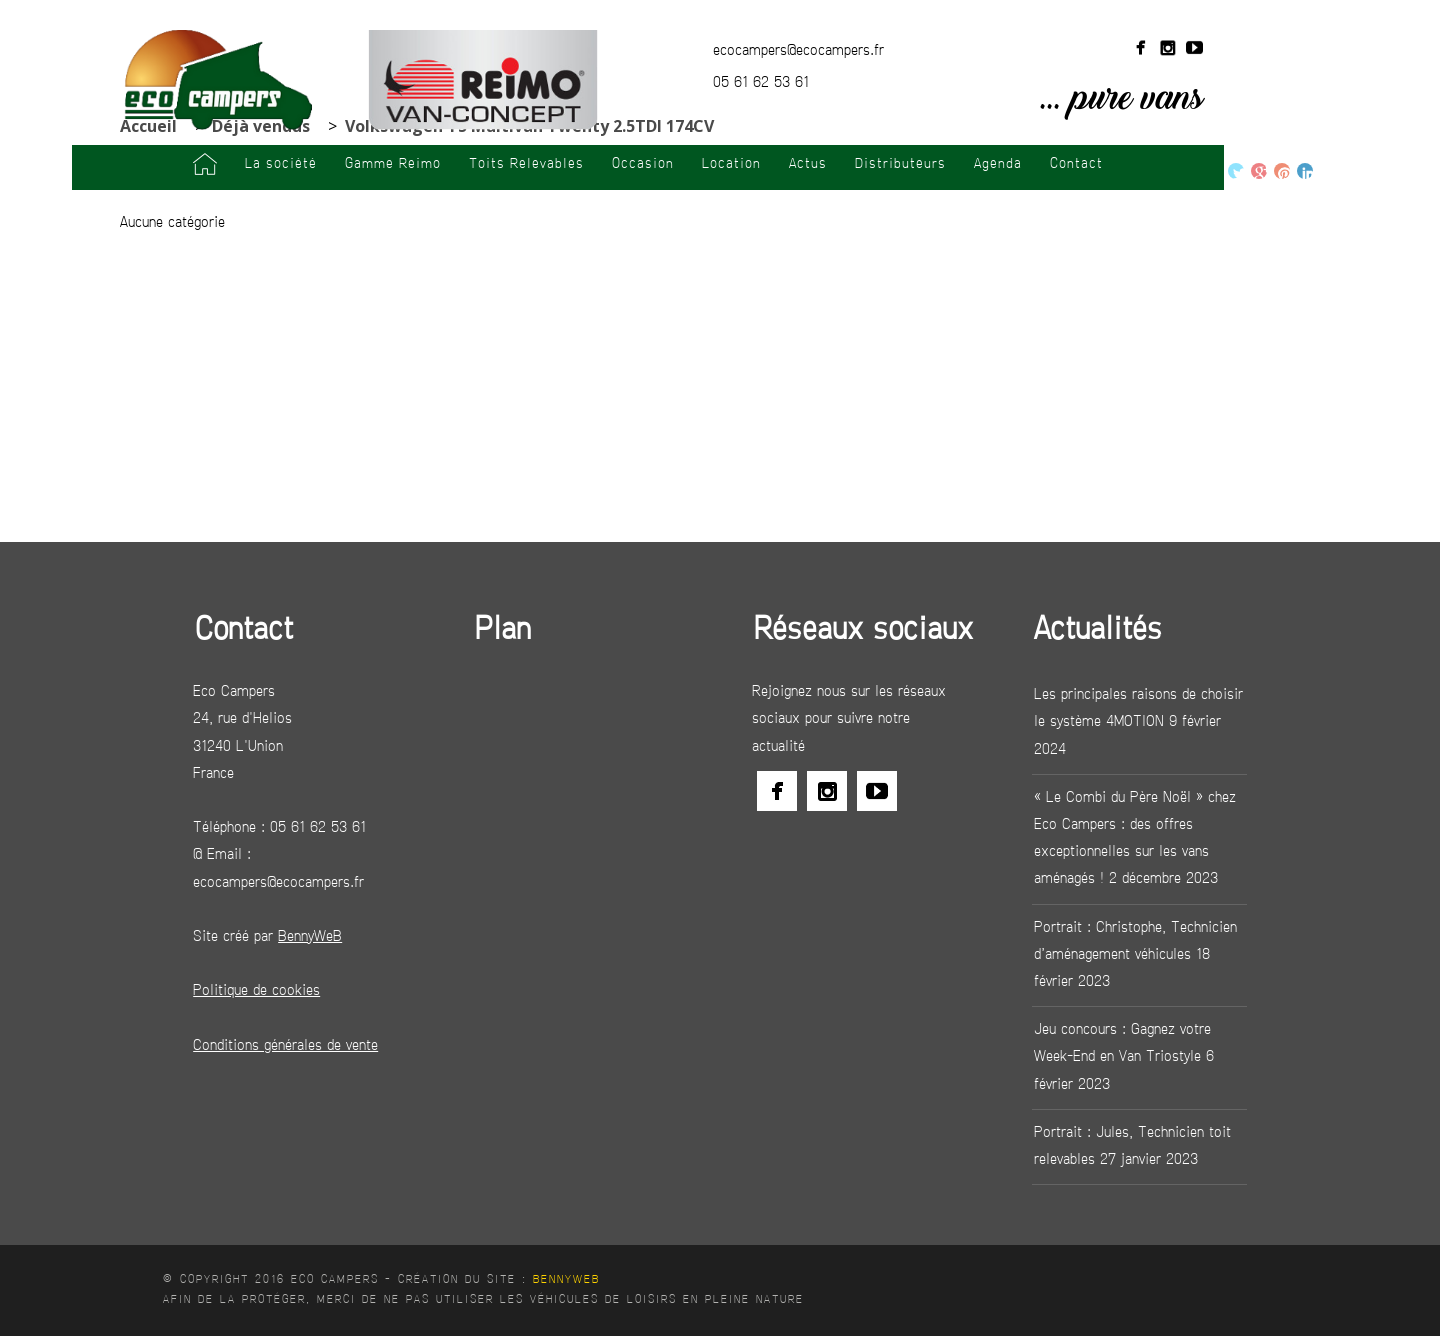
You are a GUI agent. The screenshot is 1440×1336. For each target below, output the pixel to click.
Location (731, 164)
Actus (808, 164)
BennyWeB (566, 1280)
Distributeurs (900, 164)
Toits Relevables (526, 164)
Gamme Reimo (393, 164)
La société (281, 164)
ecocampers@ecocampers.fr (798, 51)
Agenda (998, 164)
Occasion (643, 164)
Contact (1076, 164)
